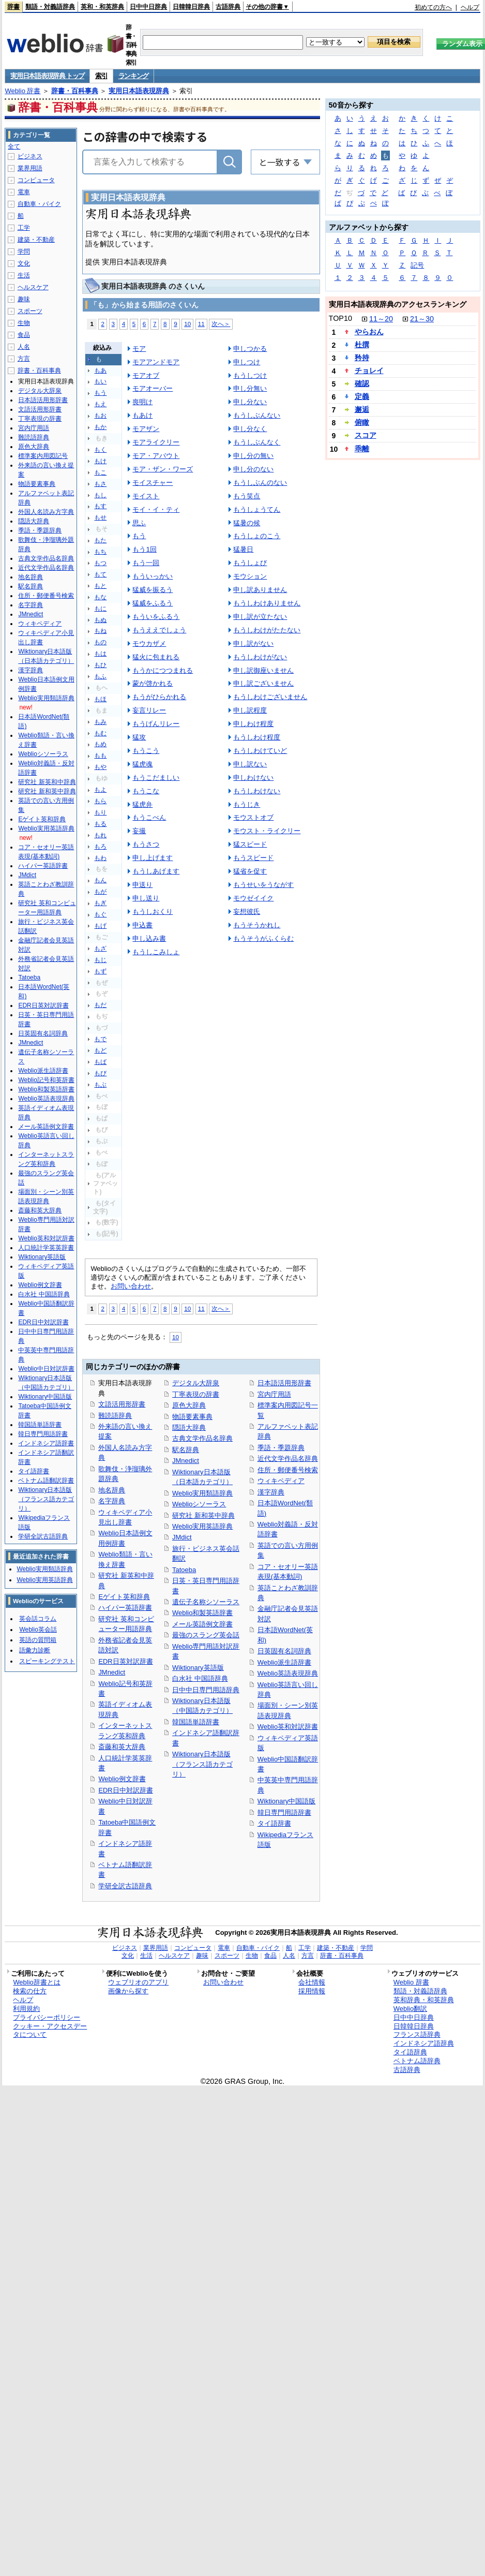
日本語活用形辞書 (284, 1383)
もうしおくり (152, 911)
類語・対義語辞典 (50, 7)
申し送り (145, 898)
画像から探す (128, 1991)
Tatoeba (184, 1570)
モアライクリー (155, 442)
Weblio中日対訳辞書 (46, 1368)
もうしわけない (256, 791)
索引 (101, 76)
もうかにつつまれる (162, 670)
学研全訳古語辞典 (125, 1886)
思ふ (139, 523)
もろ (100, 846)
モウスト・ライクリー (266, 831)
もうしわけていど (260, 750)
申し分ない (250, 402)
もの (100, 642)
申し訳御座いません (263, 670)
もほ (100, 699)
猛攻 (139, 737)
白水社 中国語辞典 (200, 1678)
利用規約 (26, 2008)
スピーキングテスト (47, 1661)
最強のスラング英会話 (205, 1635)
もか (100, 427)
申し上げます (152, 858)
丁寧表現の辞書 (195, 1394)
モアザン (145, 429)
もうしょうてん (256, 509)
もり (100, 812)
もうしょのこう (256, 536)
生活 (24, 275)
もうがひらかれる (159, 697)
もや (100, 767)
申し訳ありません (260, 590)
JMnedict (111, 1672)
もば (100, 1061)
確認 (362, 383)
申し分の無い (253, 456)
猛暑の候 (246, 523)
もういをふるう (155, 616)
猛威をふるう (152, 603)
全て (14, 146)
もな (100, 597)
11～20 (381, 319)
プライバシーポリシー (46, 2017)
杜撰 (362, 344)
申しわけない (253, 777)
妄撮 (139, 831)
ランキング (133, 76)
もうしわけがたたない (266, 630)
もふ (100, 676)
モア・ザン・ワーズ (162, 469)
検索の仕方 (30, 1991)
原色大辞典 (189, 1405)
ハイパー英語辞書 (125, 1607)
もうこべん (149, 817)
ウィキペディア (281, 1481)
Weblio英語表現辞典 (287, 1673)
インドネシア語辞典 (423, 2043)
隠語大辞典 (189, 1427)
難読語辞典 (115, 1415)
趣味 (24, 299)
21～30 (422, 319)
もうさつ (145, 844)
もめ (100, 744)
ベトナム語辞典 (417, 2061)
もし (100, 495)
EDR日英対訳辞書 (125, 1661)
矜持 (362, 357)
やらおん (369, 332)
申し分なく (250, 429)
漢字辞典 (270, 1492)
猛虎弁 (142, 804)
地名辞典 (111, 1490)
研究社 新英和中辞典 (46, 782)
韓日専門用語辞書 (284, 1812)
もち (100, 551)
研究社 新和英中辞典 (203, 1515)
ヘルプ (470, 7)
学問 (24, 251)
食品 (24, 334)
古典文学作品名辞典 (202, 1438)
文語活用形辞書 (121, 1404)
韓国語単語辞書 (195, 1722)
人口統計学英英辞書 (46, 1247)
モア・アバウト (155, 456)
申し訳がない (253, 643)
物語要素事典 (192, 1416)
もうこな (145, 791)
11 (201, 323)
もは (100, 653)
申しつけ (246, 362)
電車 (24, 192)
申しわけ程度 (253, 724)
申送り (142, 885)
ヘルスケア (33, 287)
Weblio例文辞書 (121, 1779)
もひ (100, 665)
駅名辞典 (185, 1450)
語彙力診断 (34, 1650)
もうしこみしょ (155, 952)
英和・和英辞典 (102, 7)
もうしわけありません (266, 603)
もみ (100, 722)
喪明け (142, 402)
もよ (100, 789)
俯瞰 (362, 422)
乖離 (362, 449)
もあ (100, 370)
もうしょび (250, 563)
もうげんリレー (155, 724)
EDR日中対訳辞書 (125, 1790)
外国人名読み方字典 (46, 511)
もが (100, 891)
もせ (100, 517)
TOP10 (340, 318)
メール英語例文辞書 (202, 1624)
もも (100, 755)
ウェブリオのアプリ (138, 1982)
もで (100, 1039)
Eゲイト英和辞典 (124, 1597)
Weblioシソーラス (199, 1504)
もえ (100, 404)
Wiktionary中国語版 (286, 1801)
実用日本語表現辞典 (139, 91)
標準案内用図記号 (43, 456)
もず (100, 971)
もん (100, 880)
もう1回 (144, 549)
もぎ (100, 903)
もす (100, 506)
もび (100, 1073)
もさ (100, 483)
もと (100, 585)
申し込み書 (149, 938)
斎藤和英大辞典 (121, 1747)
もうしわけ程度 (256, 737)
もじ (100, 960)
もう (100, 392)
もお (100, 415)
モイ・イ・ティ (155, 509)
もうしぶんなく (256, 442)
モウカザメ (149, 643)
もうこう (145, 750)
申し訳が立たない (260, 616)
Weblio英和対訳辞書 (287, 1726)
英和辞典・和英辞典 (423, 2000)
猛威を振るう (152, 590)
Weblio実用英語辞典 (202, 1526)
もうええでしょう (159, 630)
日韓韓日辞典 (191, 7)
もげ (100, 925)
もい (100, 381)
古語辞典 (228, 7)
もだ (100, 1005)
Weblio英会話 (37, 1629)
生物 (24, 323)
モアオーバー (152, 388)
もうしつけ (250, 375)
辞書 (13, 7)
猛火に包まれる (155, 657)
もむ (100, 733)
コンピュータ (36, 180)
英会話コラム (37, 1618)
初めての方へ (433, 7)
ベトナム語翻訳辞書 (46, 1480)
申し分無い (250, 388)
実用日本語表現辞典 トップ (47, 76)
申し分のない (253, 469)
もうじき (246, 804)
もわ (100, 858)
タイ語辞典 (410, 2052)
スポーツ (30, 311)
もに (100, 608)
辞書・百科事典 (74, 91)
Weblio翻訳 (410, 2008)
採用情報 (311, 1991)
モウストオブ (253, 817)
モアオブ (145, 375)
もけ (100, 461)
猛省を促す (250, 871)
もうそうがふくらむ (263, 938)
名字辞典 (111, 1501)
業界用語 (30, 168)
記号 (417, 265)
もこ (100, 472)
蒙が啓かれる (152, 683)
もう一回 (145, 563)
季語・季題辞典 (281, 1448)
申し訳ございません (263, 683)
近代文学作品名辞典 (287, 1458)
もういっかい (152, 576)
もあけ (142, 415)
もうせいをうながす (263, 885)
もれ (100, 835)
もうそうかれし (256, 925)
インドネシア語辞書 (46, 1443)
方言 (24, 358)
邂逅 (362, 409)
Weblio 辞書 (22, 91)
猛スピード (250, 844)
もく (100, 449)
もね (100, 630)
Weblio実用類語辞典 (202, 1493)
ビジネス (30, 156)
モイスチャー (152, 482)
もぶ (100, 1084)
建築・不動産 (36, 239)
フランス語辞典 (417, 2034)
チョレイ (369, 370)
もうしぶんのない (260, 482)
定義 (362, 396)
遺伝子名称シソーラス (205, 1602)
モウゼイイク (253, 898)
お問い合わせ (131, 1286)
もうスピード (253, 858)
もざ (100, 948)
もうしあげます (155, 871)
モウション (250, 576)
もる (100, 823)
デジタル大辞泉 (195, 1383)
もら (100, 801)
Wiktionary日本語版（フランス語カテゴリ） (202, 1764)
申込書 (142, 925)
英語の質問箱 (37, 1640)
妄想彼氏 (246, 911)
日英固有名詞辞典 (284, 1651)
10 (187, 323)
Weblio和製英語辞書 (202, 1613)
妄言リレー (149, 710)
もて (100, 574)
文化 (24, 263)
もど (100, 1050)
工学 (24, 227)
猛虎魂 (142, 764)
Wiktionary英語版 (197, 1667)
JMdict (181, 1537)
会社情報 (311, 1982)
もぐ (100, 914)
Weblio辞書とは (36, 1982)
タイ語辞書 (274, 1823)
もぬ (100, 620)
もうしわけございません (270, 697)
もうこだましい (155, 777)
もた (100, 540)
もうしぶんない (256, 415)
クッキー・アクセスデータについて (50, 2030)
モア (139, 348)
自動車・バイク (39, 204)
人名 (24, 346)
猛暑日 (243, 549)
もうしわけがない (260, 657)
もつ (100, 563)
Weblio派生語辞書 (284, 1662)
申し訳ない (250, 764)
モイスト (145, 496)
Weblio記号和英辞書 (46, 1080)
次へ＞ (220, 323)
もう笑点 (246, 496)
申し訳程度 (250, 710)
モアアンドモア (155, 362)
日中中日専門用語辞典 (205, 1690)
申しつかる (250, 348)
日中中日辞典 (148, 7)
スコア (365, 435)
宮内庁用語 (274, 1394)
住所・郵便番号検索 (287, 1470)
